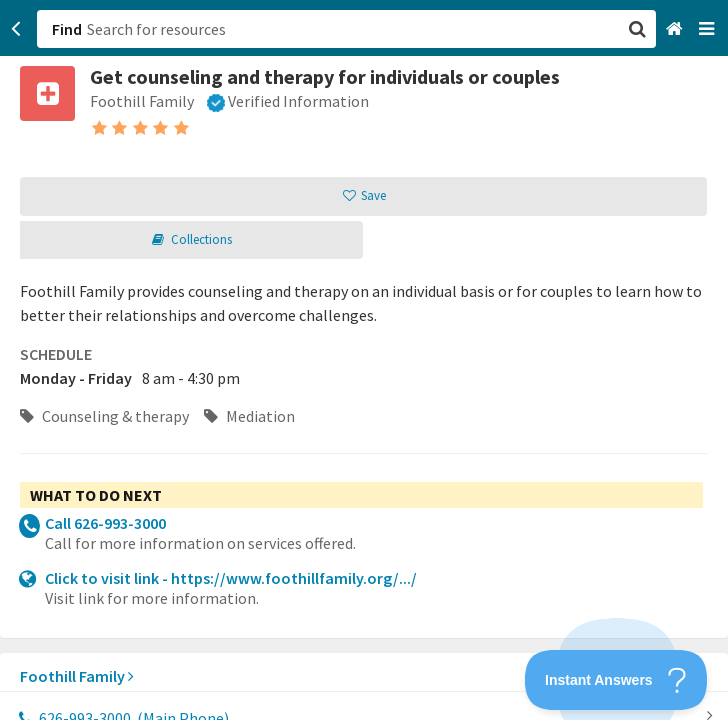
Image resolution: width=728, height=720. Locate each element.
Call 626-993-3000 (105, 523)
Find (67, 29)
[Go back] (16, 29)
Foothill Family (77, 676)
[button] (364, 360)
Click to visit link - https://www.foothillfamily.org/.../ (231, 578)
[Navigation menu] (708, 29)
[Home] (676, 29)
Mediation (249, 416)
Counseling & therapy (104, 416)
